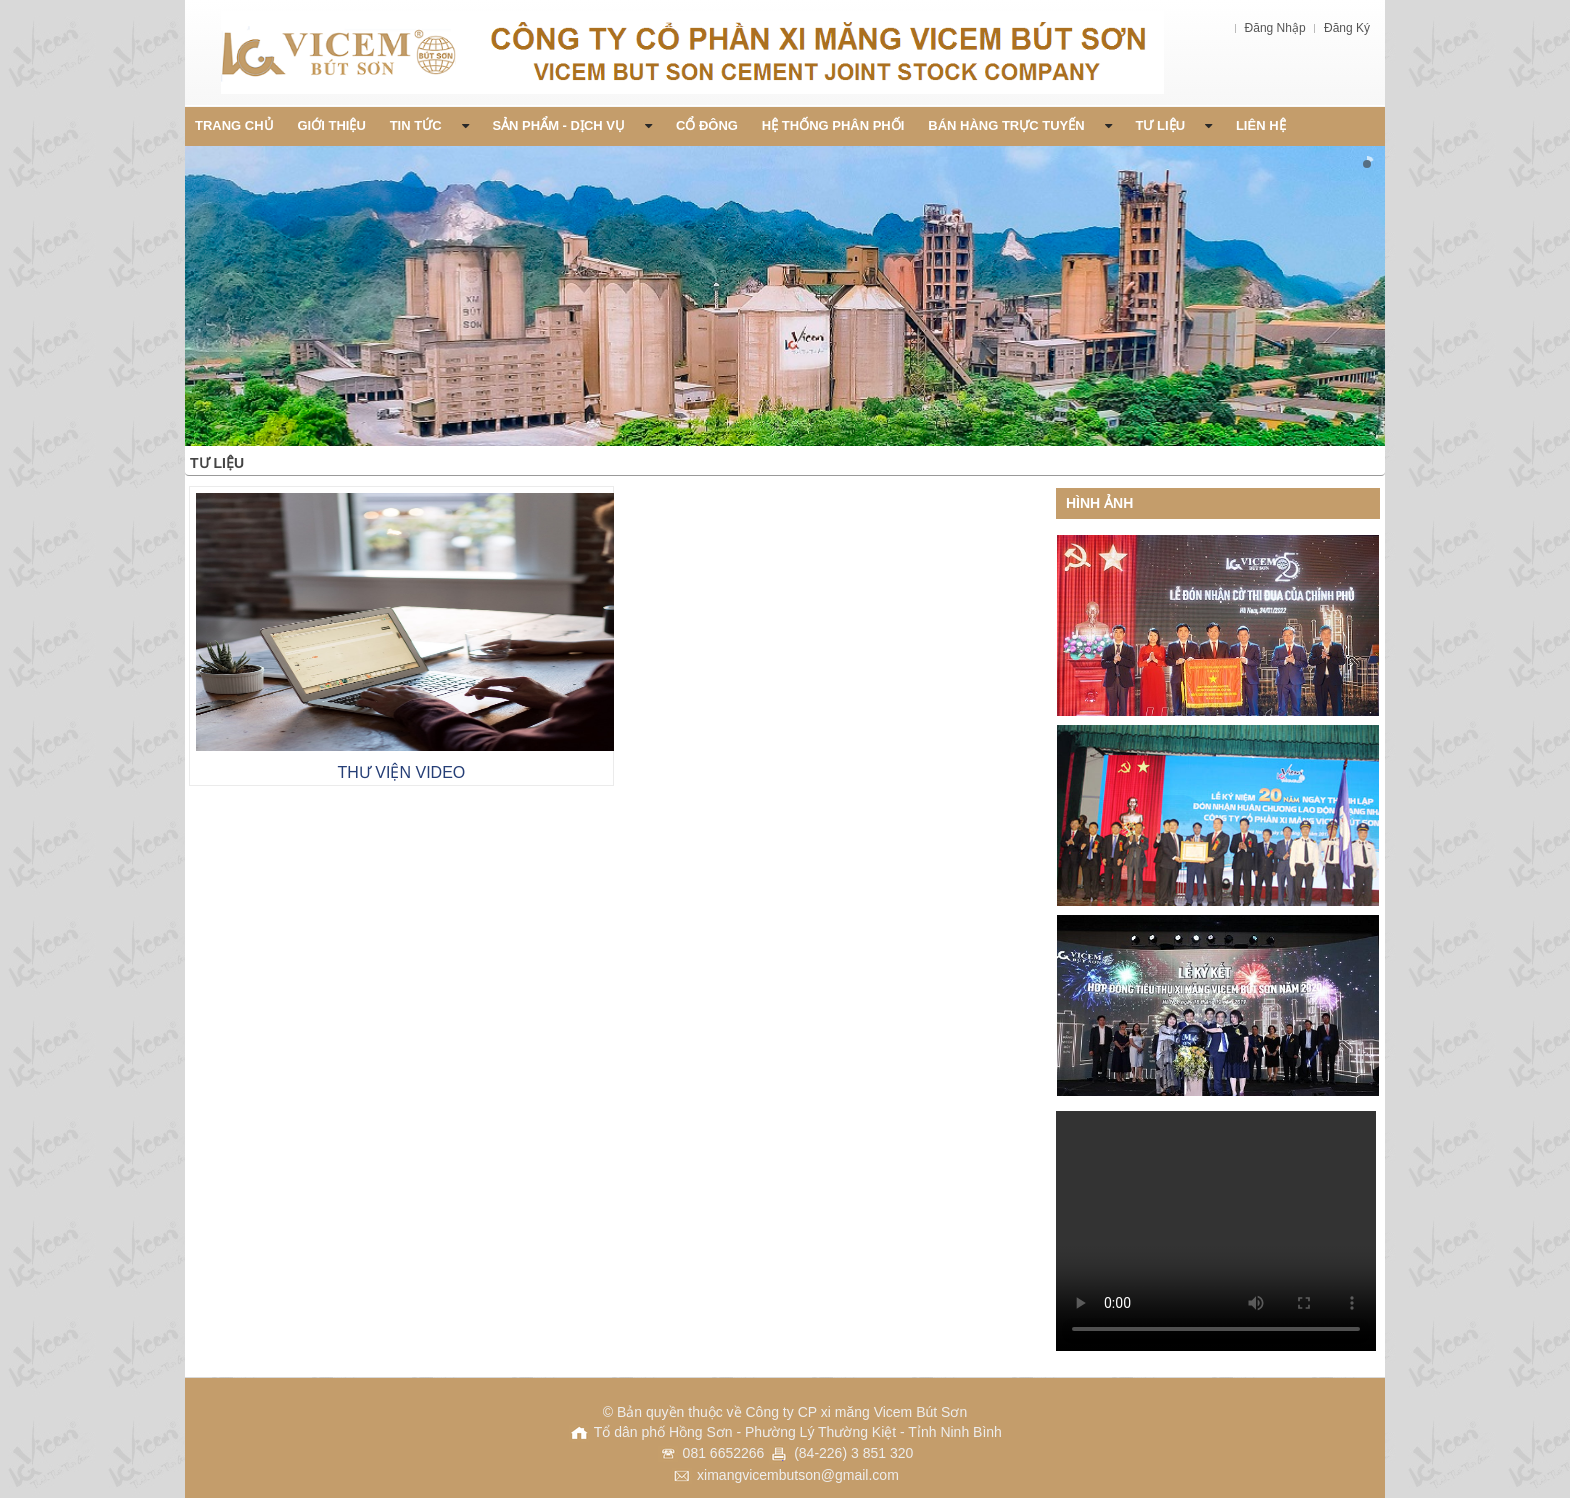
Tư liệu (1174, 125)
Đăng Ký (1347, 28)
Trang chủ (234, 125)
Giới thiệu (332, 125)
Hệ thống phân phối (833, 125)
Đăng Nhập (1277, 28)
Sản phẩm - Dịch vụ (572, 125)
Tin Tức (429, 125)
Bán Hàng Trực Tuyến (1019, 125)
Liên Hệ (1261, 125)
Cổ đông (707, 125)
